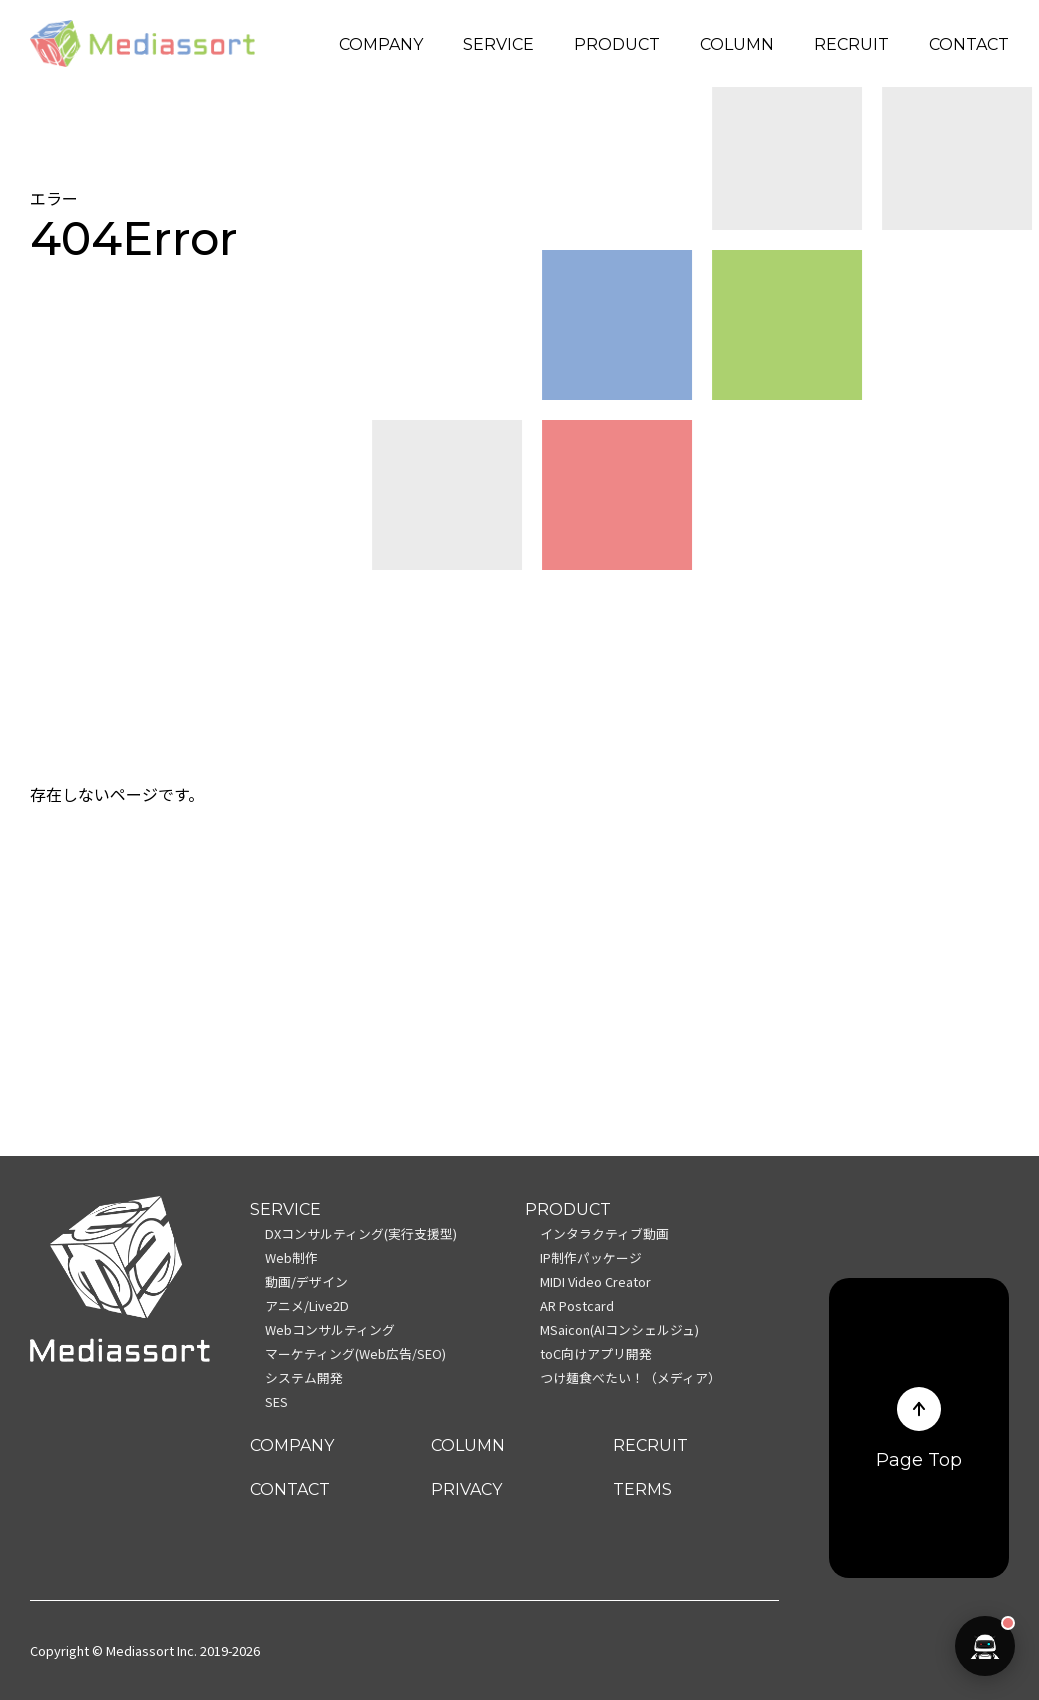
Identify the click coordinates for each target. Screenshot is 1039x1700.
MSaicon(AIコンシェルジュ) (619, 1329)
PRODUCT (617, 44)
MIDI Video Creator (595, 1281)
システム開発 (304, 1377)
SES (276, 1401)
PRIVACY (466, 1489)
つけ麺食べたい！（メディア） (630, 1377)
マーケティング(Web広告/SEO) (355, 1353)
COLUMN (737, 44)
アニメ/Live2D (307, 1305)
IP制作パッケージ (591, 1257)
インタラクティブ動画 (604, 1233)
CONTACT (969, 44)
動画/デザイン (306, 1281)
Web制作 (291, 1257)
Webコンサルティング (330, 1329)
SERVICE (498, 44)
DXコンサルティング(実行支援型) (361, 1233)
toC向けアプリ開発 (596, 1353)
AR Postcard (577, 1305)
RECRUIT (851, 44)
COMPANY (381, 44)
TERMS (642, 1489)
